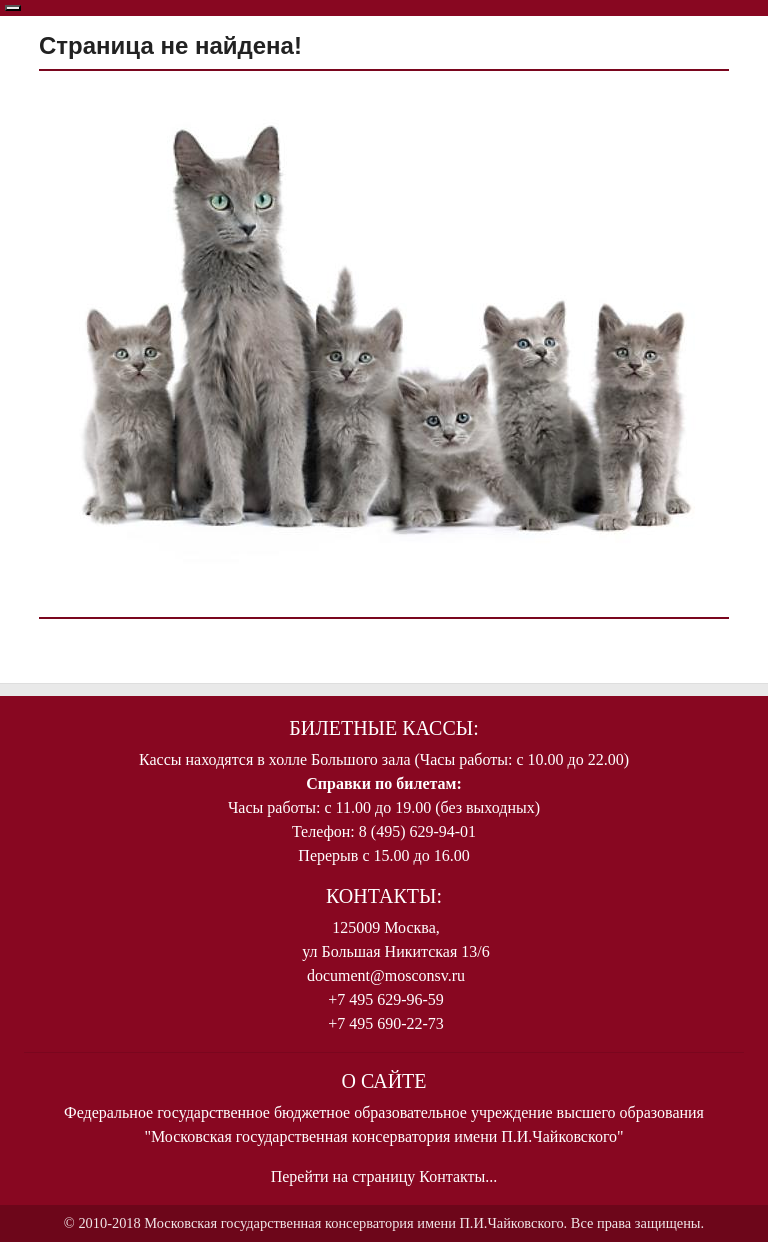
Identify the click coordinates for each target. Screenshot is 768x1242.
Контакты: (384, 896)
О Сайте (383, 1081)
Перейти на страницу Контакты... (384, 1176)
